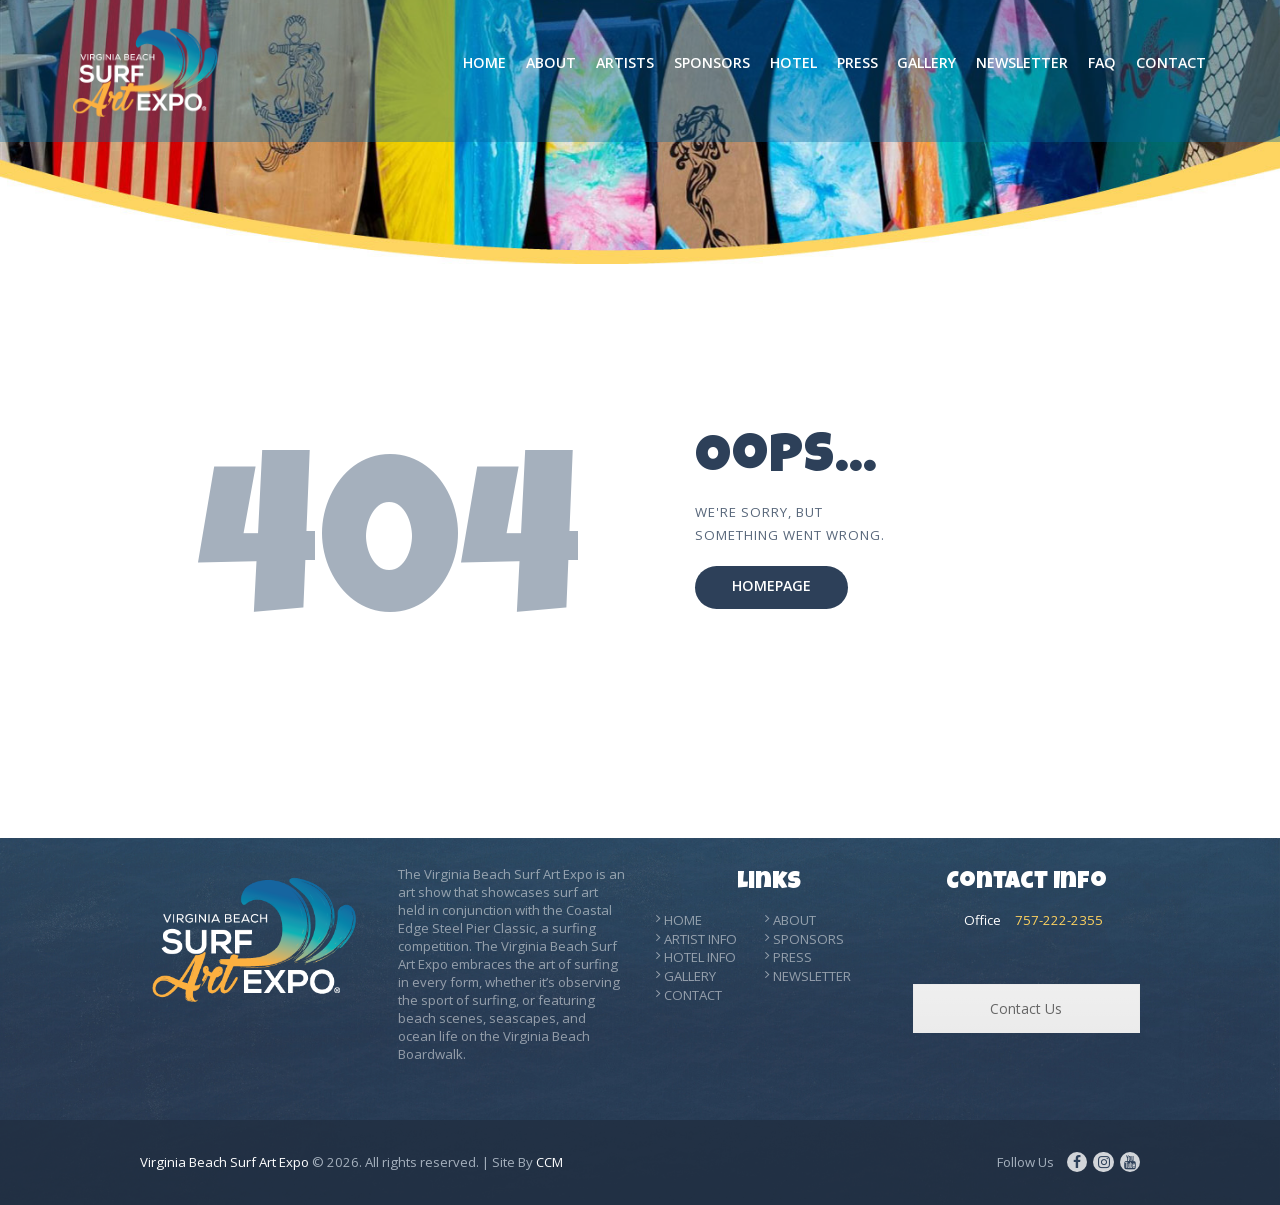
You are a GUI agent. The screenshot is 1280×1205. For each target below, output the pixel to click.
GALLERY (690, 976)
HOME (683, 920)
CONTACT (693, 995)
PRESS (792, 957)
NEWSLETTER (812, 976)
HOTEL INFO (700, 957)
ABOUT (794, 920)
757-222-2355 (1059, 920)
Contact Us (1026, 1008)
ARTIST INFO (700, 939)
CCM (549, 1162)
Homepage (771, 586)
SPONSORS (808, 939)
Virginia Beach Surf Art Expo (224, 1162)
